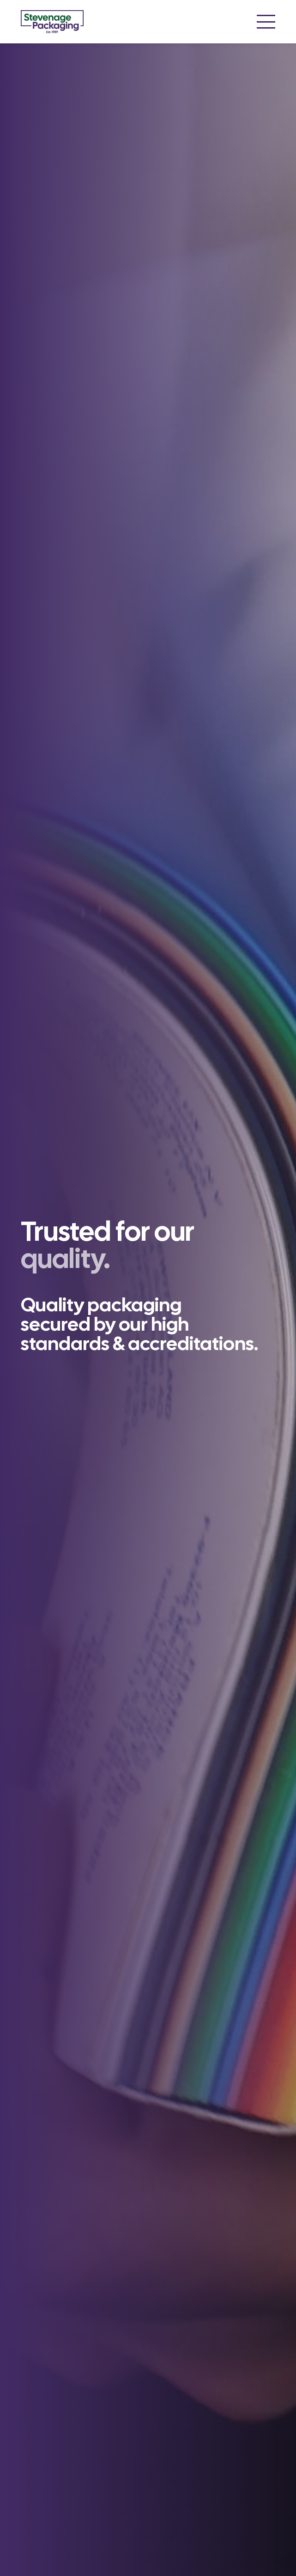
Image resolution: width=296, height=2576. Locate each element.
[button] (266, 22)
